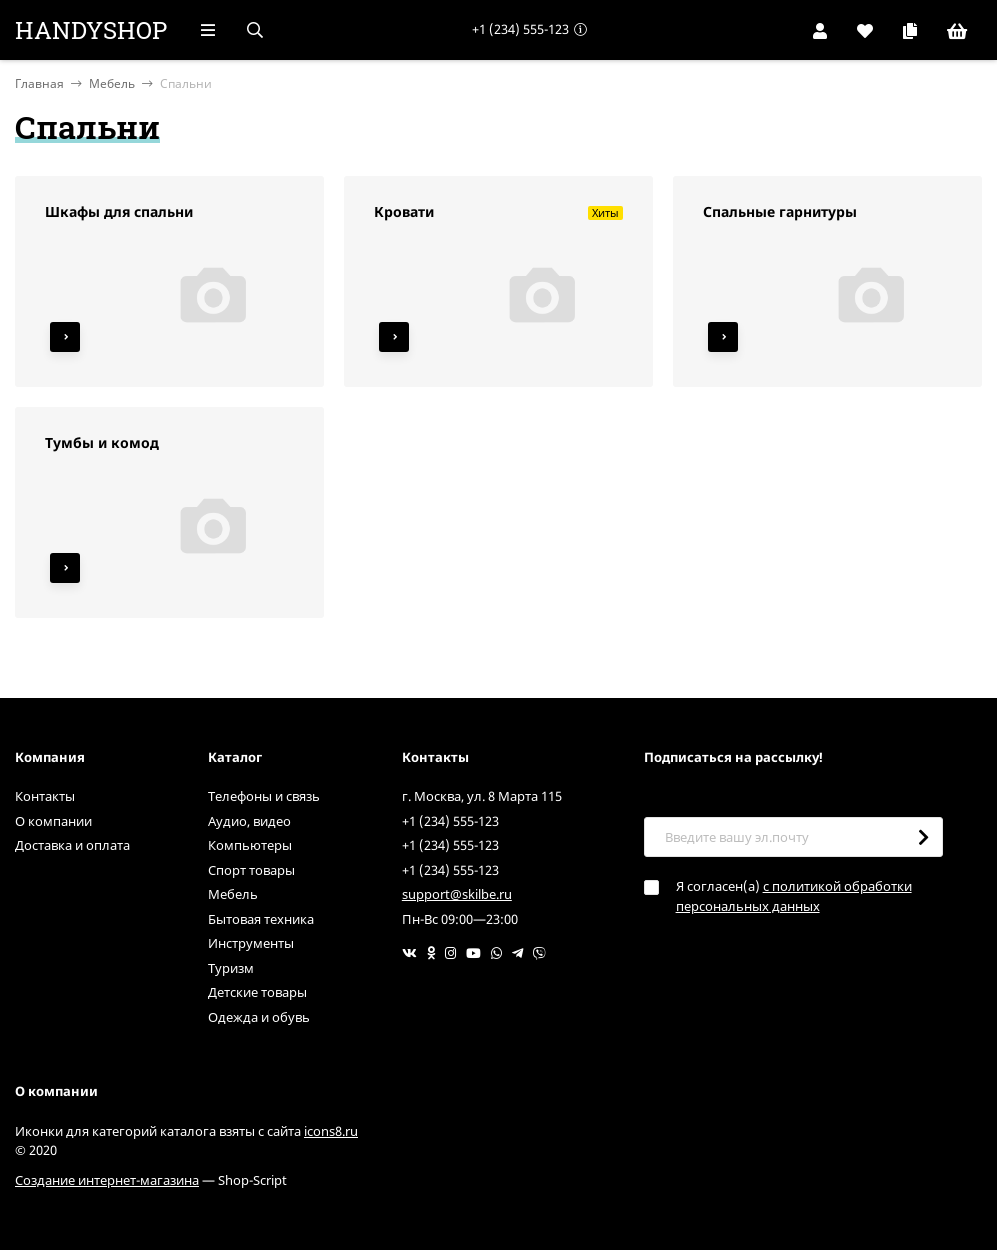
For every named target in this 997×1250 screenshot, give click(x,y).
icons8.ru (331, 1131)
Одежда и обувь (259, 1017)
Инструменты (251, 943)
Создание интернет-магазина (107, 1180)
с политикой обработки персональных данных (794, 896)
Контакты (45, 796)
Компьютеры (250, 845)
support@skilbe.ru (457, 894)
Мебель (112, 83)
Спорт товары (251, 870)
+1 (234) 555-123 (520, 29)
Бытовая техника (261, 919)
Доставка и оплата (72, 845)
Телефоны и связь (264, 796)
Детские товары (257, 992)
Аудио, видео (249, 821)
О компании (53, 821)
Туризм (231, 968)
